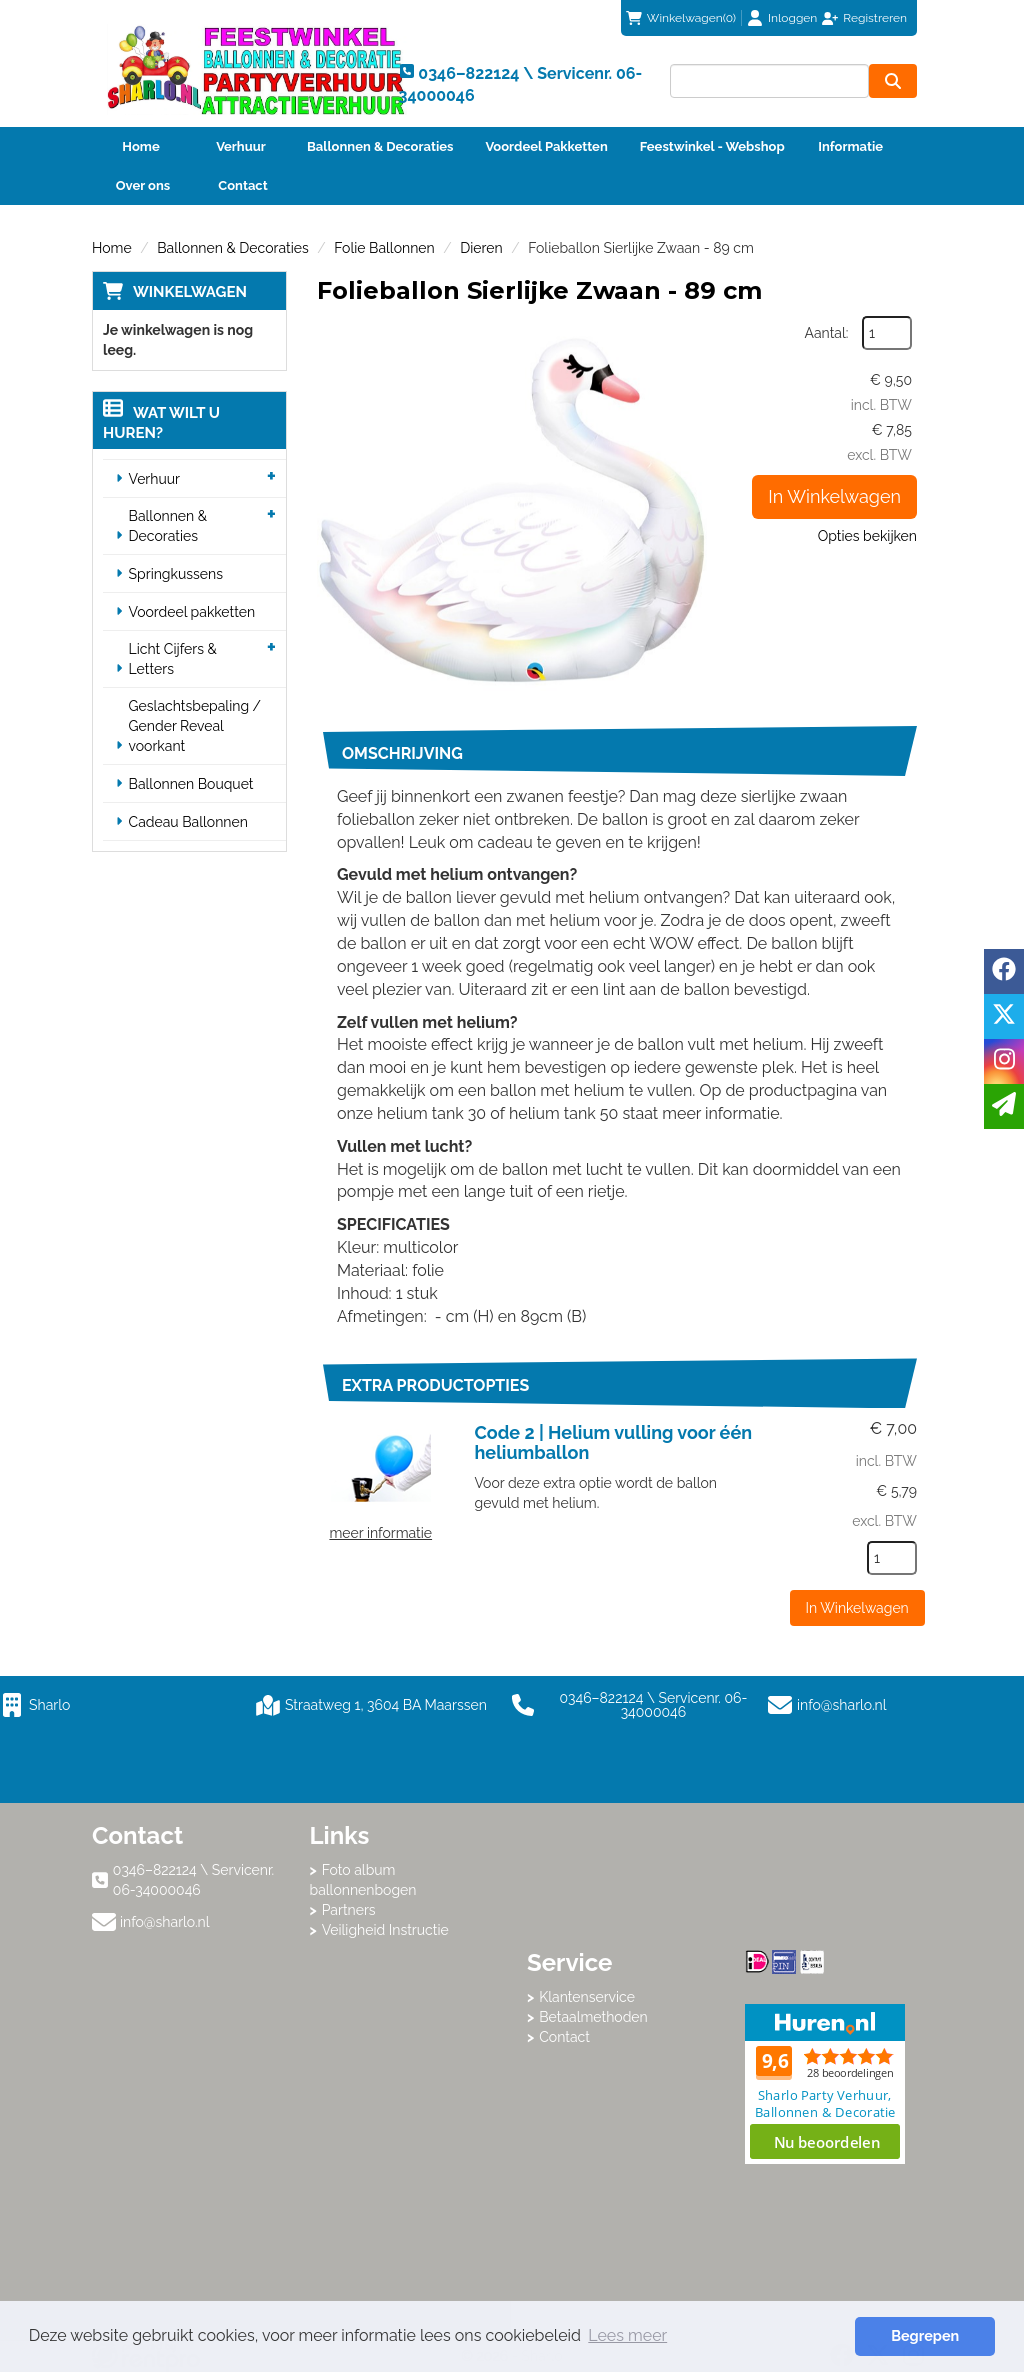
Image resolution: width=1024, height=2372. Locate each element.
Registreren (875, 18)
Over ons (143, 185)
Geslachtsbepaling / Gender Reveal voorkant (195, 726)
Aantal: (827, 333)
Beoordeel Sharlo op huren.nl (825, 2084)
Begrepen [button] (925, 2335)
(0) (681, 18)
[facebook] (1004, 971)
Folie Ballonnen (384, 248)
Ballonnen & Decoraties (380, 146)
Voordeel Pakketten (546, 146)
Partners (349, 1910)
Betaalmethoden (593, 2017)
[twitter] (1004, 1016)
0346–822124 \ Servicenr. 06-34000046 (629, 1705)
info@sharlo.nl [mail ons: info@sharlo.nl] (165, 1922)
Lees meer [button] (627, 2335)
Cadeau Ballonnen (188, 822)
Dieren (481, 248)
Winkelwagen (190, 292)
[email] (1004, 1106)
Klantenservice (587, 1997)
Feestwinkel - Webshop (712, 146)
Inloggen (792, 18)
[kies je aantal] (892, 1558)
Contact (242, 185)
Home (140, 146)
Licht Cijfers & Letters (173, 659)
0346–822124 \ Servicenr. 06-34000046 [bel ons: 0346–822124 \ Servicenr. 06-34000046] (193, 1880)
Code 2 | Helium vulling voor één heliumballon (614, 1442)
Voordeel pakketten (192, 612)
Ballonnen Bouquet (191, 784)
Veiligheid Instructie (385, 1930)
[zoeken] (893, 81)
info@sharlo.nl (842, 1705)
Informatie (850, 146)
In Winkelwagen (834, 496)
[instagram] (1004, 1061)
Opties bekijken (867, 536)
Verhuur (241, 146)
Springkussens (176, 574)
